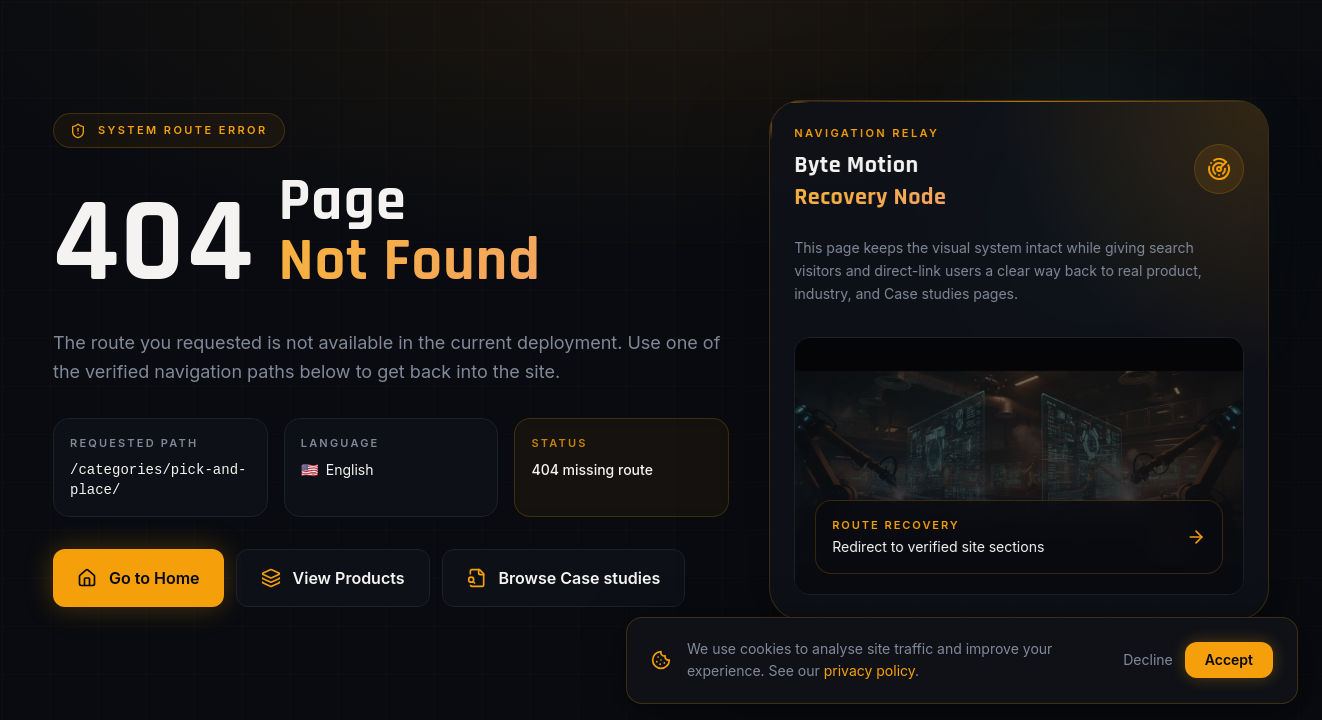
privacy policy (869, 670)
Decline (1147, 659)
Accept (1229, 659)
